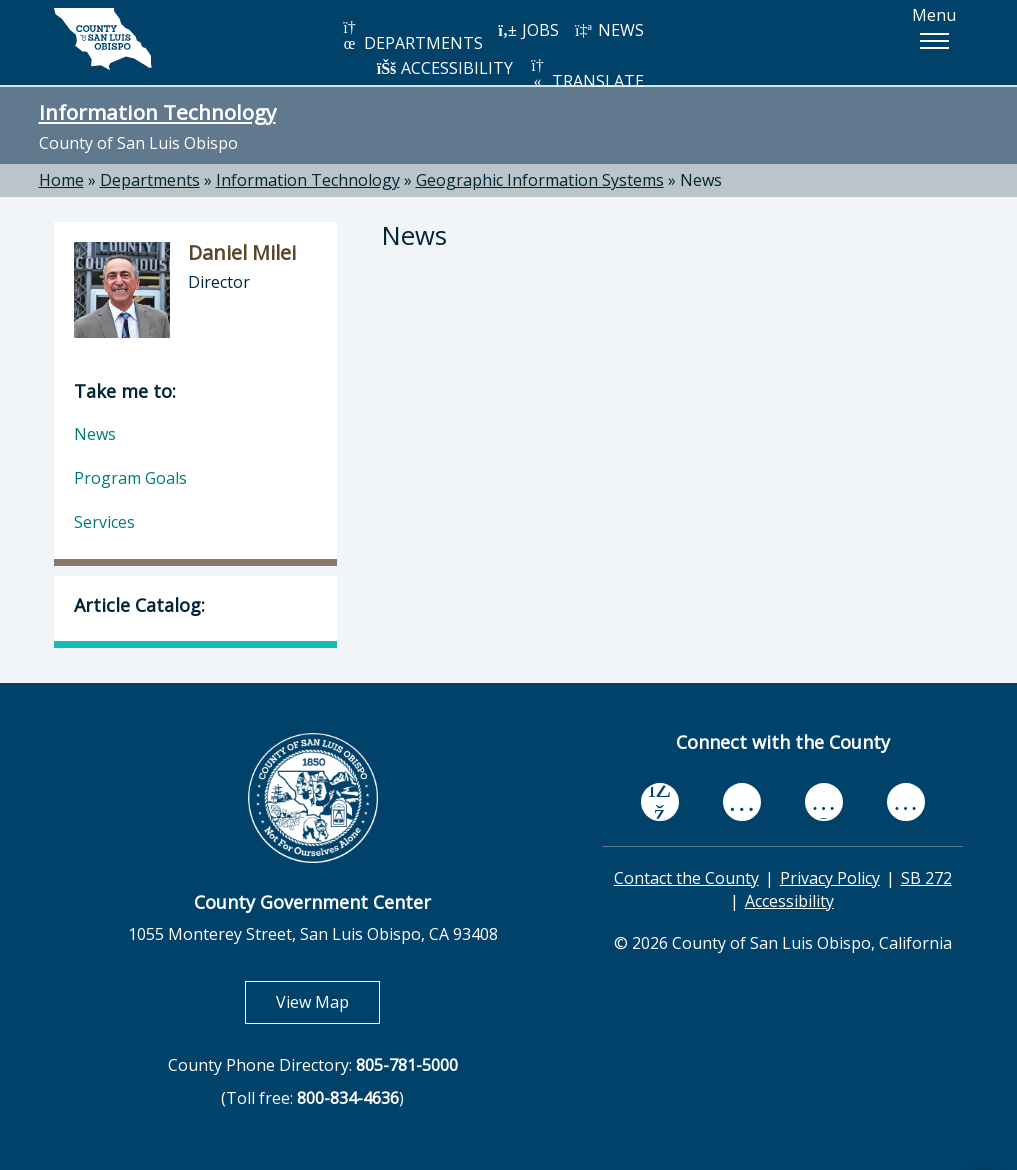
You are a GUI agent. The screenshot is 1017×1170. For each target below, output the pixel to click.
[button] (934, 41)
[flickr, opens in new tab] (824, 801)
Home (61, 180)
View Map (328, 1001)
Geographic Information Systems (540, 180)
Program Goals (130, 478)
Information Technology (157, 112)
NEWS (609, 30)
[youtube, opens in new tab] (741, 802)
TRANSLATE (586, 74)
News (701, 180)
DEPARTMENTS (411, 36)
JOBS (528, 30)
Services (104, 522)
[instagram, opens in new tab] (906, 801)
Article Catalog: (139, 605)
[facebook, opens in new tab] (660, 802)
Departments (150, 180)
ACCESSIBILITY (445, 68)
